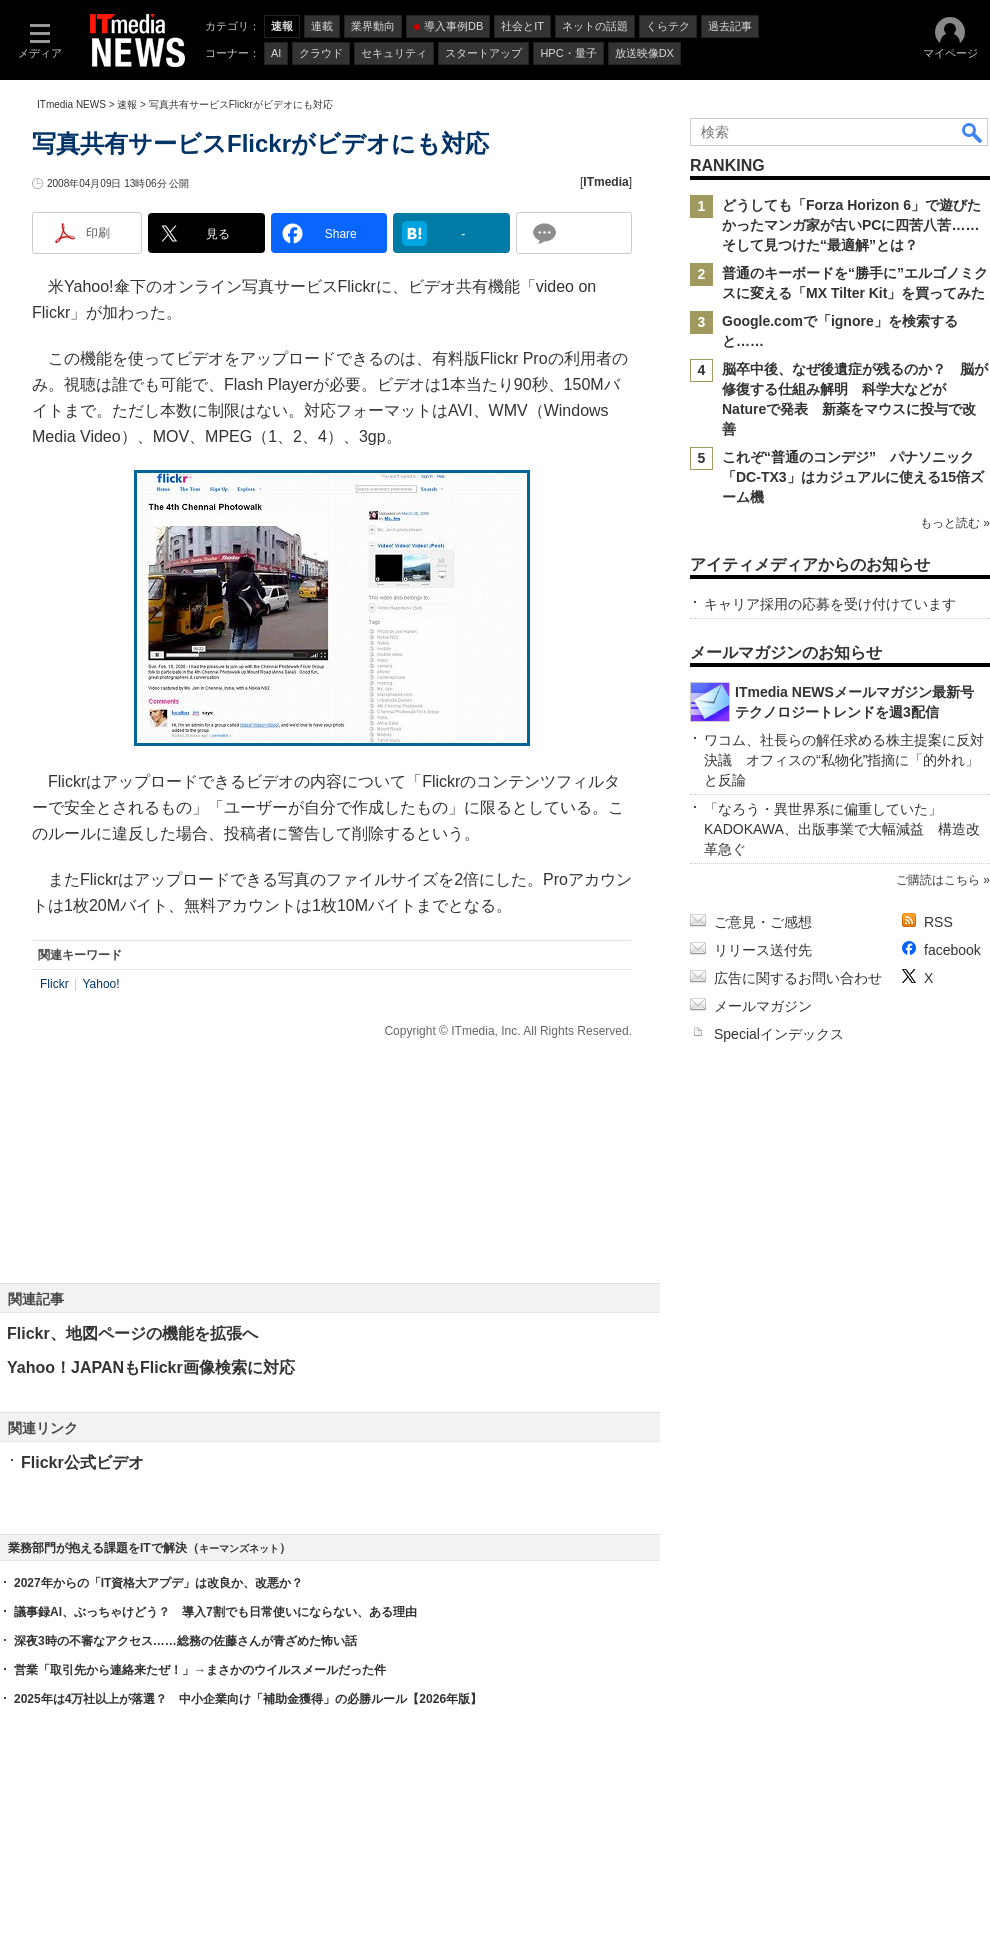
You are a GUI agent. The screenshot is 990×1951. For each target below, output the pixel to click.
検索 (973, 132)
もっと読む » (955, 523)
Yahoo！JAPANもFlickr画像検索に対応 (151, 1367)
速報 (127, 104)
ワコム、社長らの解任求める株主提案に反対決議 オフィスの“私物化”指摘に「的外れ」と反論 (844, 760)
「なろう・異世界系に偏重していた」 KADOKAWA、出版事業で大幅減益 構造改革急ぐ (842, 829)
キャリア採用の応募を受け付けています (830, 604)
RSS (938, 922)
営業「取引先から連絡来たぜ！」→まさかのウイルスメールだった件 (200, 1670)
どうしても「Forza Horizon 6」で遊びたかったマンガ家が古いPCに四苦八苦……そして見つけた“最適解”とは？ (851, 225)
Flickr (54, 984)
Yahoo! (100, 984)
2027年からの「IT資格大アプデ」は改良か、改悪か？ (158, 1583)
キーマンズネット (239, 1548)
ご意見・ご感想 (763, 922)
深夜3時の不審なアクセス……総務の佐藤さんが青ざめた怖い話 (185, 1641)
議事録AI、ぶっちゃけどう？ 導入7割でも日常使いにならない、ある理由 (215, 1612)
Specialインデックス (779, 1034)
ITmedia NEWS (71, 104)
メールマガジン (763, 1006)
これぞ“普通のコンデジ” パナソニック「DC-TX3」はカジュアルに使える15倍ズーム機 (853, 477)
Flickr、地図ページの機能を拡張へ (132, 1333)
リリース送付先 (763, 950)
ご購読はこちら (938, 880)
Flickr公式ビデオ (82, 1462)
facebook (952, 950)
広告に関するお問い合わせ (798, 978)
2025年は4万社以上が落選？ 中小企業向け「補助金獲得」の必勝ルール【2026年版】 (248, 1699)
